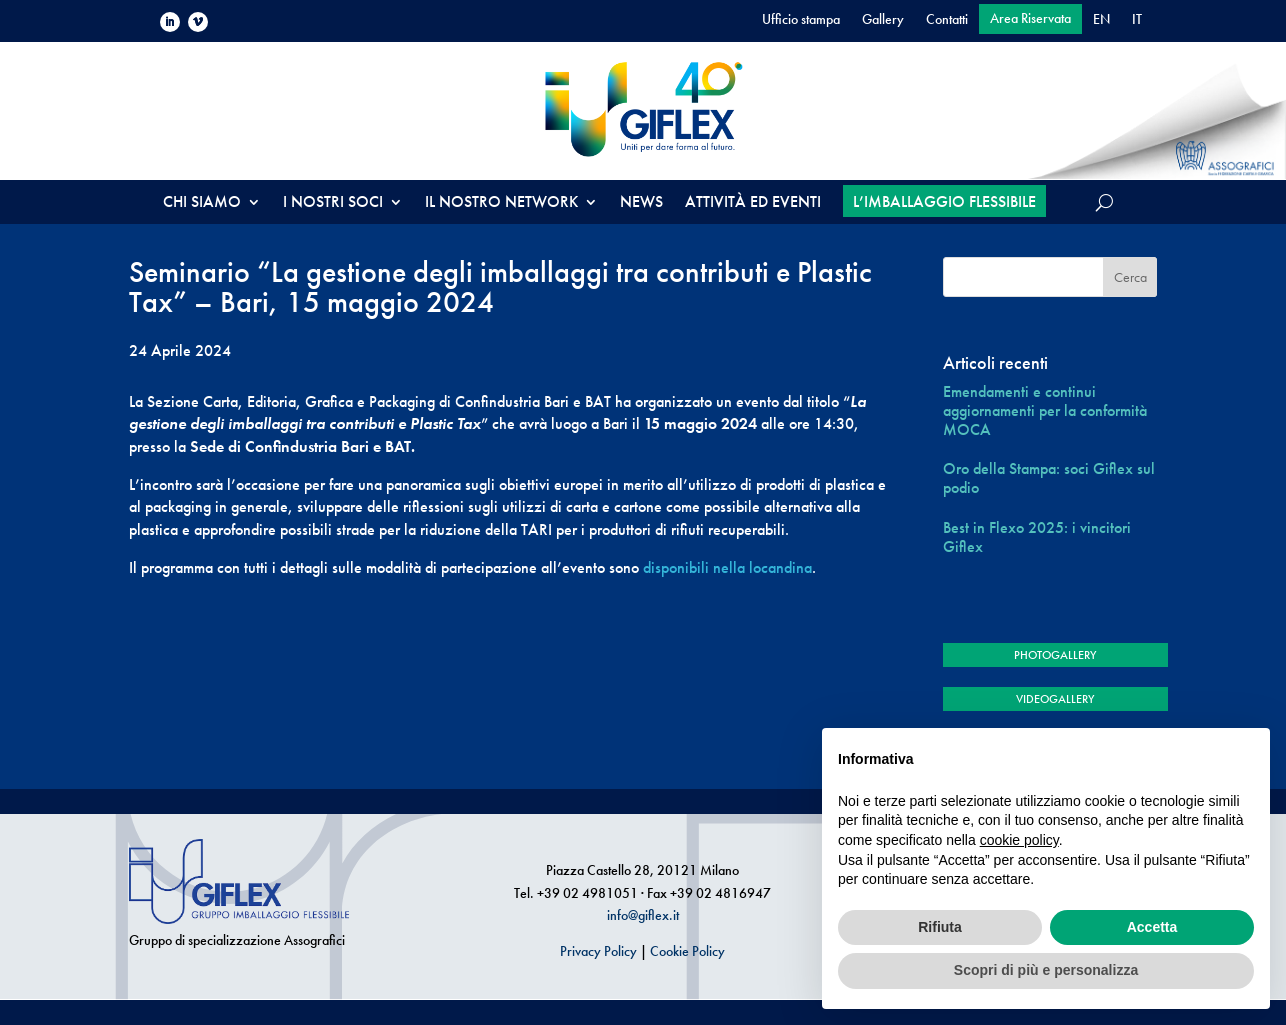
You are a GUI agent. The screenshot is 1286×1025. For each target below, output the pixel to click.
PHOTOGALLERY (1055, 655)
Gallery (883, 20)
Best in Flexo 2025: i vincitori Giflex (1037, 537)
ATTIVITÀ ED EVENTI (753, 203)
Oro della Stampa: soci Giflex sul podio (1049, 478)
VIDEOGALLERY (1055, 699)
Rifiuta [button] (940, 927)
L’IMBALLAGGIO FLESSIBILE (944, 201)
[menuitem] (1101, 23)
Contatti (947, 20)
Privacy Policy (598, 951)
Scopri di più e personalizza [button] (1046, 970)
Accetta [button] (1152, 927)
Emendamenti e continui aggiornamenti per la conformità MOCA (1045, 411)
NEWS (641, 203)
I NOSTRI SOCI (333, 203)
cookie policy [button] (1019, 840)
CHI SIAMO (202, 203)
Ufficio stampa (801, 20)
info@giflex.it (643, 915)
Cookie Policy (687, 951)
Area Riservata (1030, 19)
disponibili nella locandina (727, 567)
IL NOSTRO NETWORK (501, 203)
